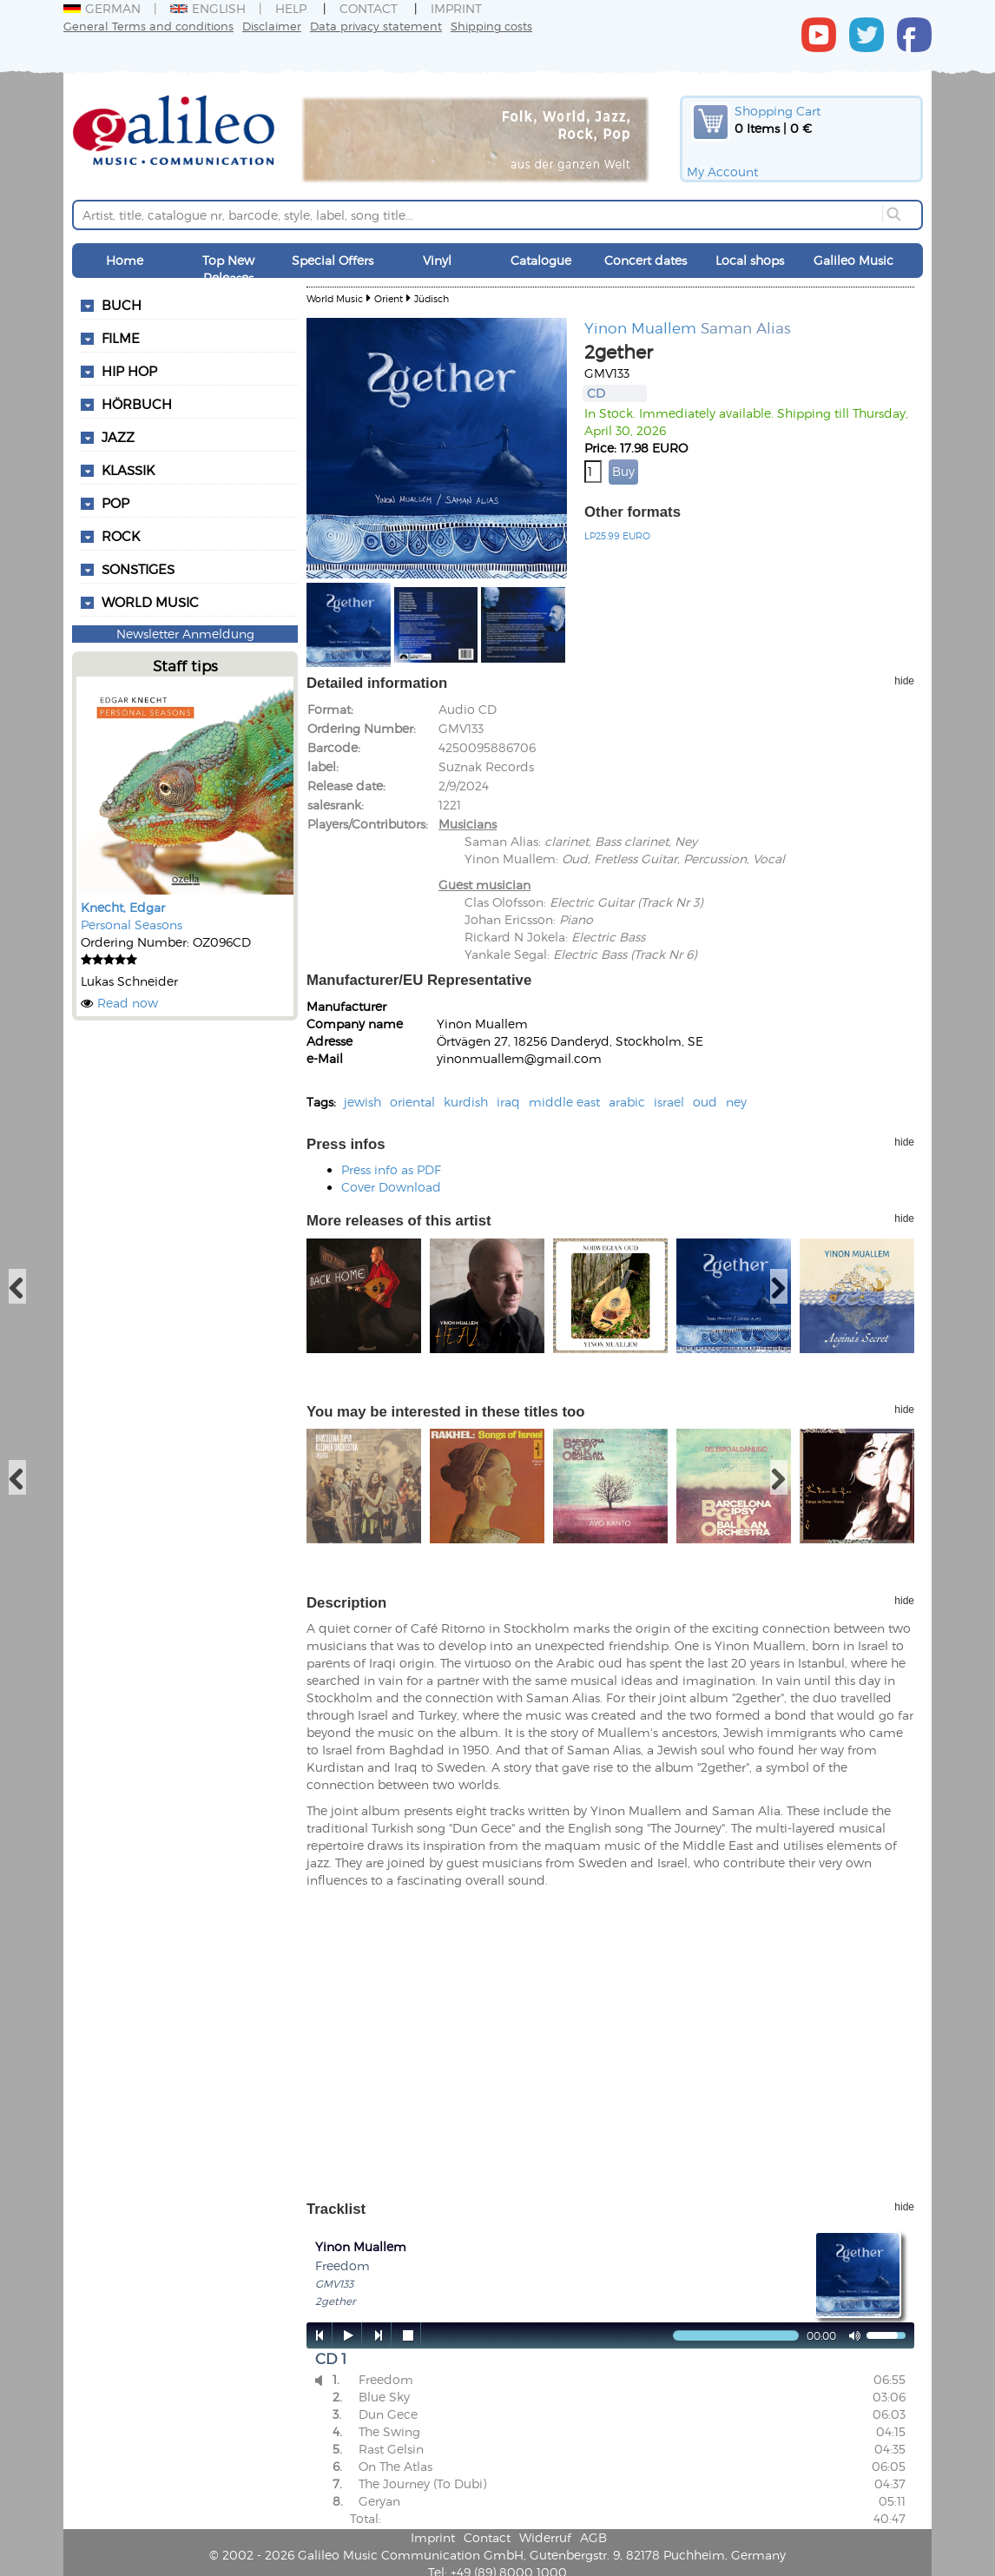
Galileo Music (853, 260)
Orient (388, 298)
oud (705, 1101)
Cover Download (391, 1186)
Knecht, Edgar (123, 907)
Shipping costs (491, 25)
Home (124, 260)
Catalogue (541, 260)
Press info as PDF (391, 1169)
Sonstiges (138, 569)
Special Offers (332, 260)
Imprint (456, 8)
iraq (508, 1101)
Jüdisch (431, 298)
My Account (722, 171)
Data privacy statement (376, 25)
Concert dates (645, 260)
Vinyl (437, 260)
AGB (593, 2537)
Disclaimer (271, 25)
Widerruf (545, 2537)
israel (669, 1101)
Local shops (749, 260)
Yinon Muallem (640, 327)
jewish (362, 1101)
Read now (127, 1002)
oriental (412, 1101)
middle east (564, 1101)
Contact (368, 8)
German (102, 8)
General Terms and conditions (148, 25)
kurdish (466, 1101)
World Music (150, 602)
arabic (627, 1101)
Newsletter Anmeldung (185, 633)
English (208, 8)
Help (290, 8)
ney (736, 1101)
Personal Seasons (131, 924)
